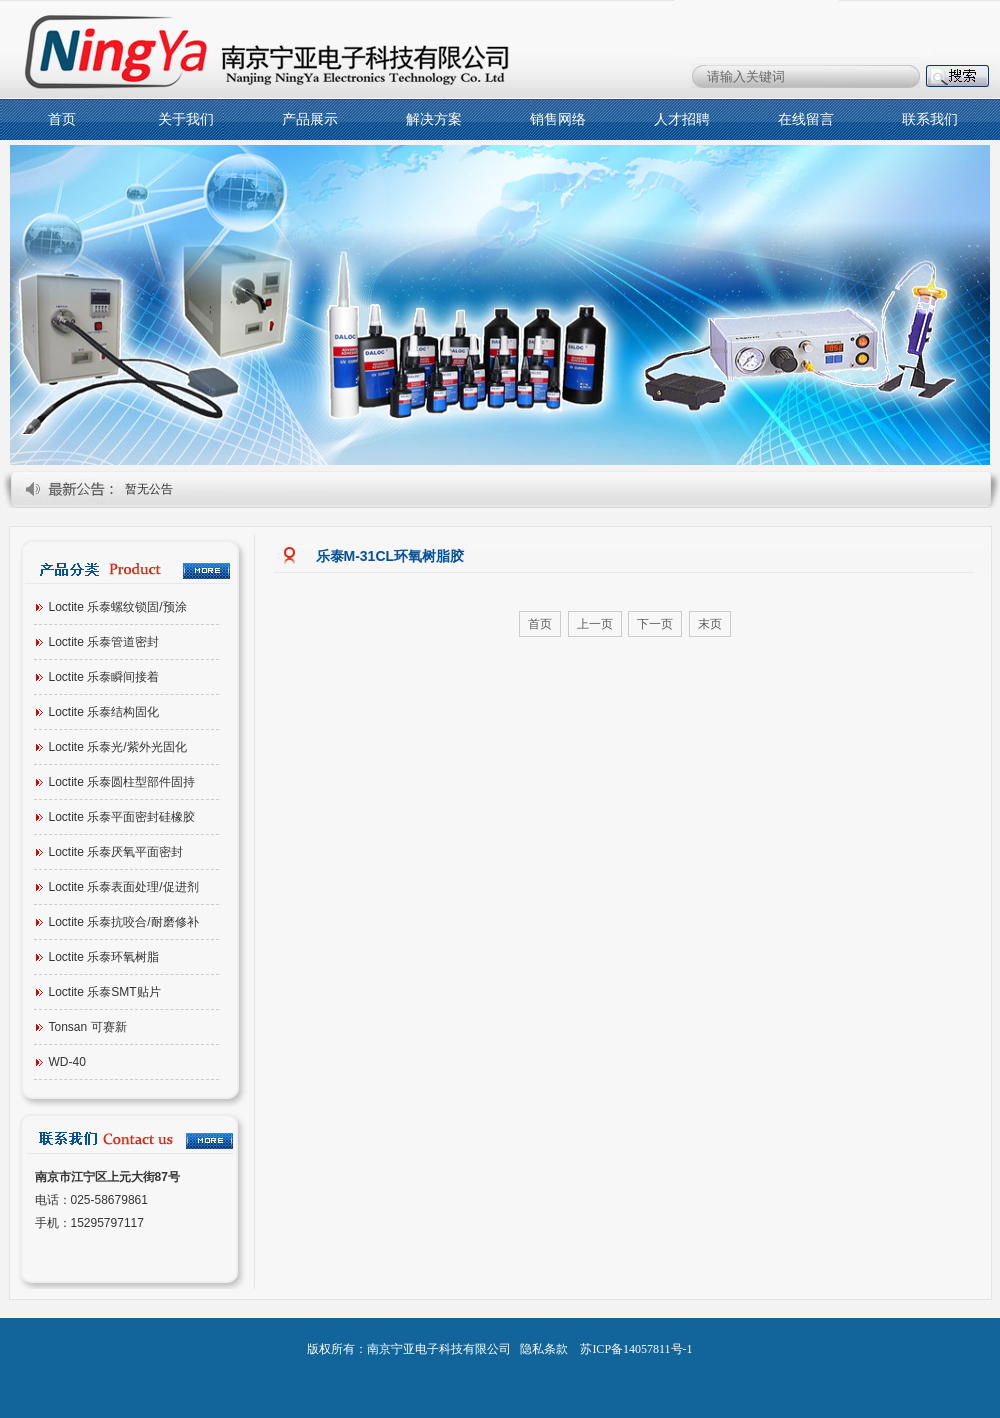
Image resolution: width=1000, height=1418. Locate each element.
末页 (710, 624)
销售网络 (558, 119)
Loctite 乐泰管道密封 (104, 642)
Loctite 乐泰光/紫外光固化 (118, 747)
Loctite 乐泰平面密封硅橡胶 (122, 817)
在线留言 (806, 119)
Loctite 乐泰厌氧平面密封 (116, 852)
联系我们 (930, 119)
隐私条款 (544, 1349)
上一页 (595, 624)
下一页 (655, 624)
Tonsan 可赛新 (88, 1027)
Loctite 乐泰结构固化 (104, 712)
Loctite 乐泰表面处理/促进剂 (124, 887)
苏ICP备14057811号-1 (636, 1349)
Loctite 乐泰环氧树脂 (104, 957)
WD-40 (67, 1062)
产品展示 (310, 119)
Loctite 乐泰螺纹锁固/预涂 (118, 607)
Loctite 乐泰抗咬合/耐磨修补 (124, 922)
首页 (62, 119)
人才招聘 (682, 119)
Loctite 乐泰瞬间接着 (104, 677)
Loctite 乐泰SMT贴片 (105, 992)
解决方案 (434, 119)
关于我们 (186, 119)
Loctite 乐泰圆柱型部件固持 (122, 782)
